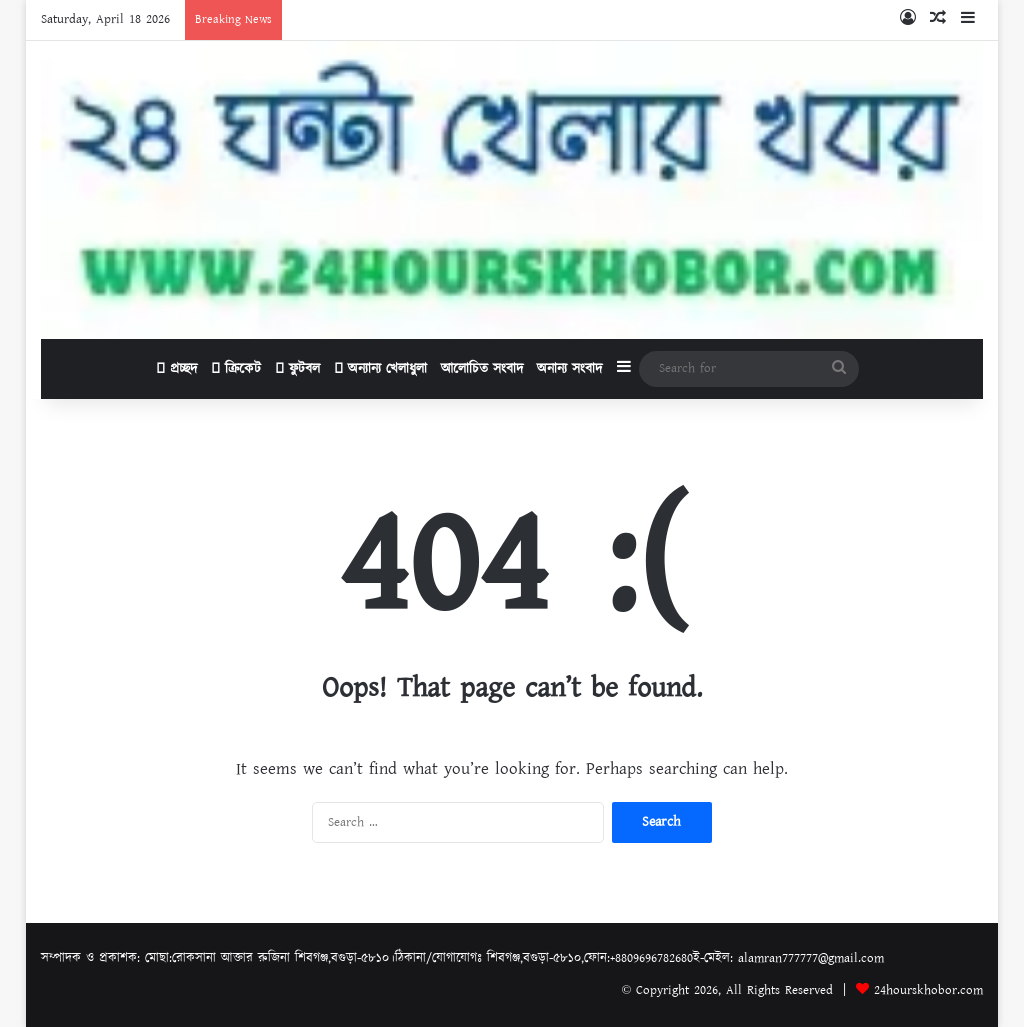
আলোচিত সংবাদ (482, 369)
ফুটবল (297, 369)
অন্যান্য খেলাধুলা (380, 369)
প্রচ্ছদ (176, 369)
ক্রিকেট (236, 369)
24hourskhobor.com (928, 990)
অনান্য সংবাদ (569, 369)
